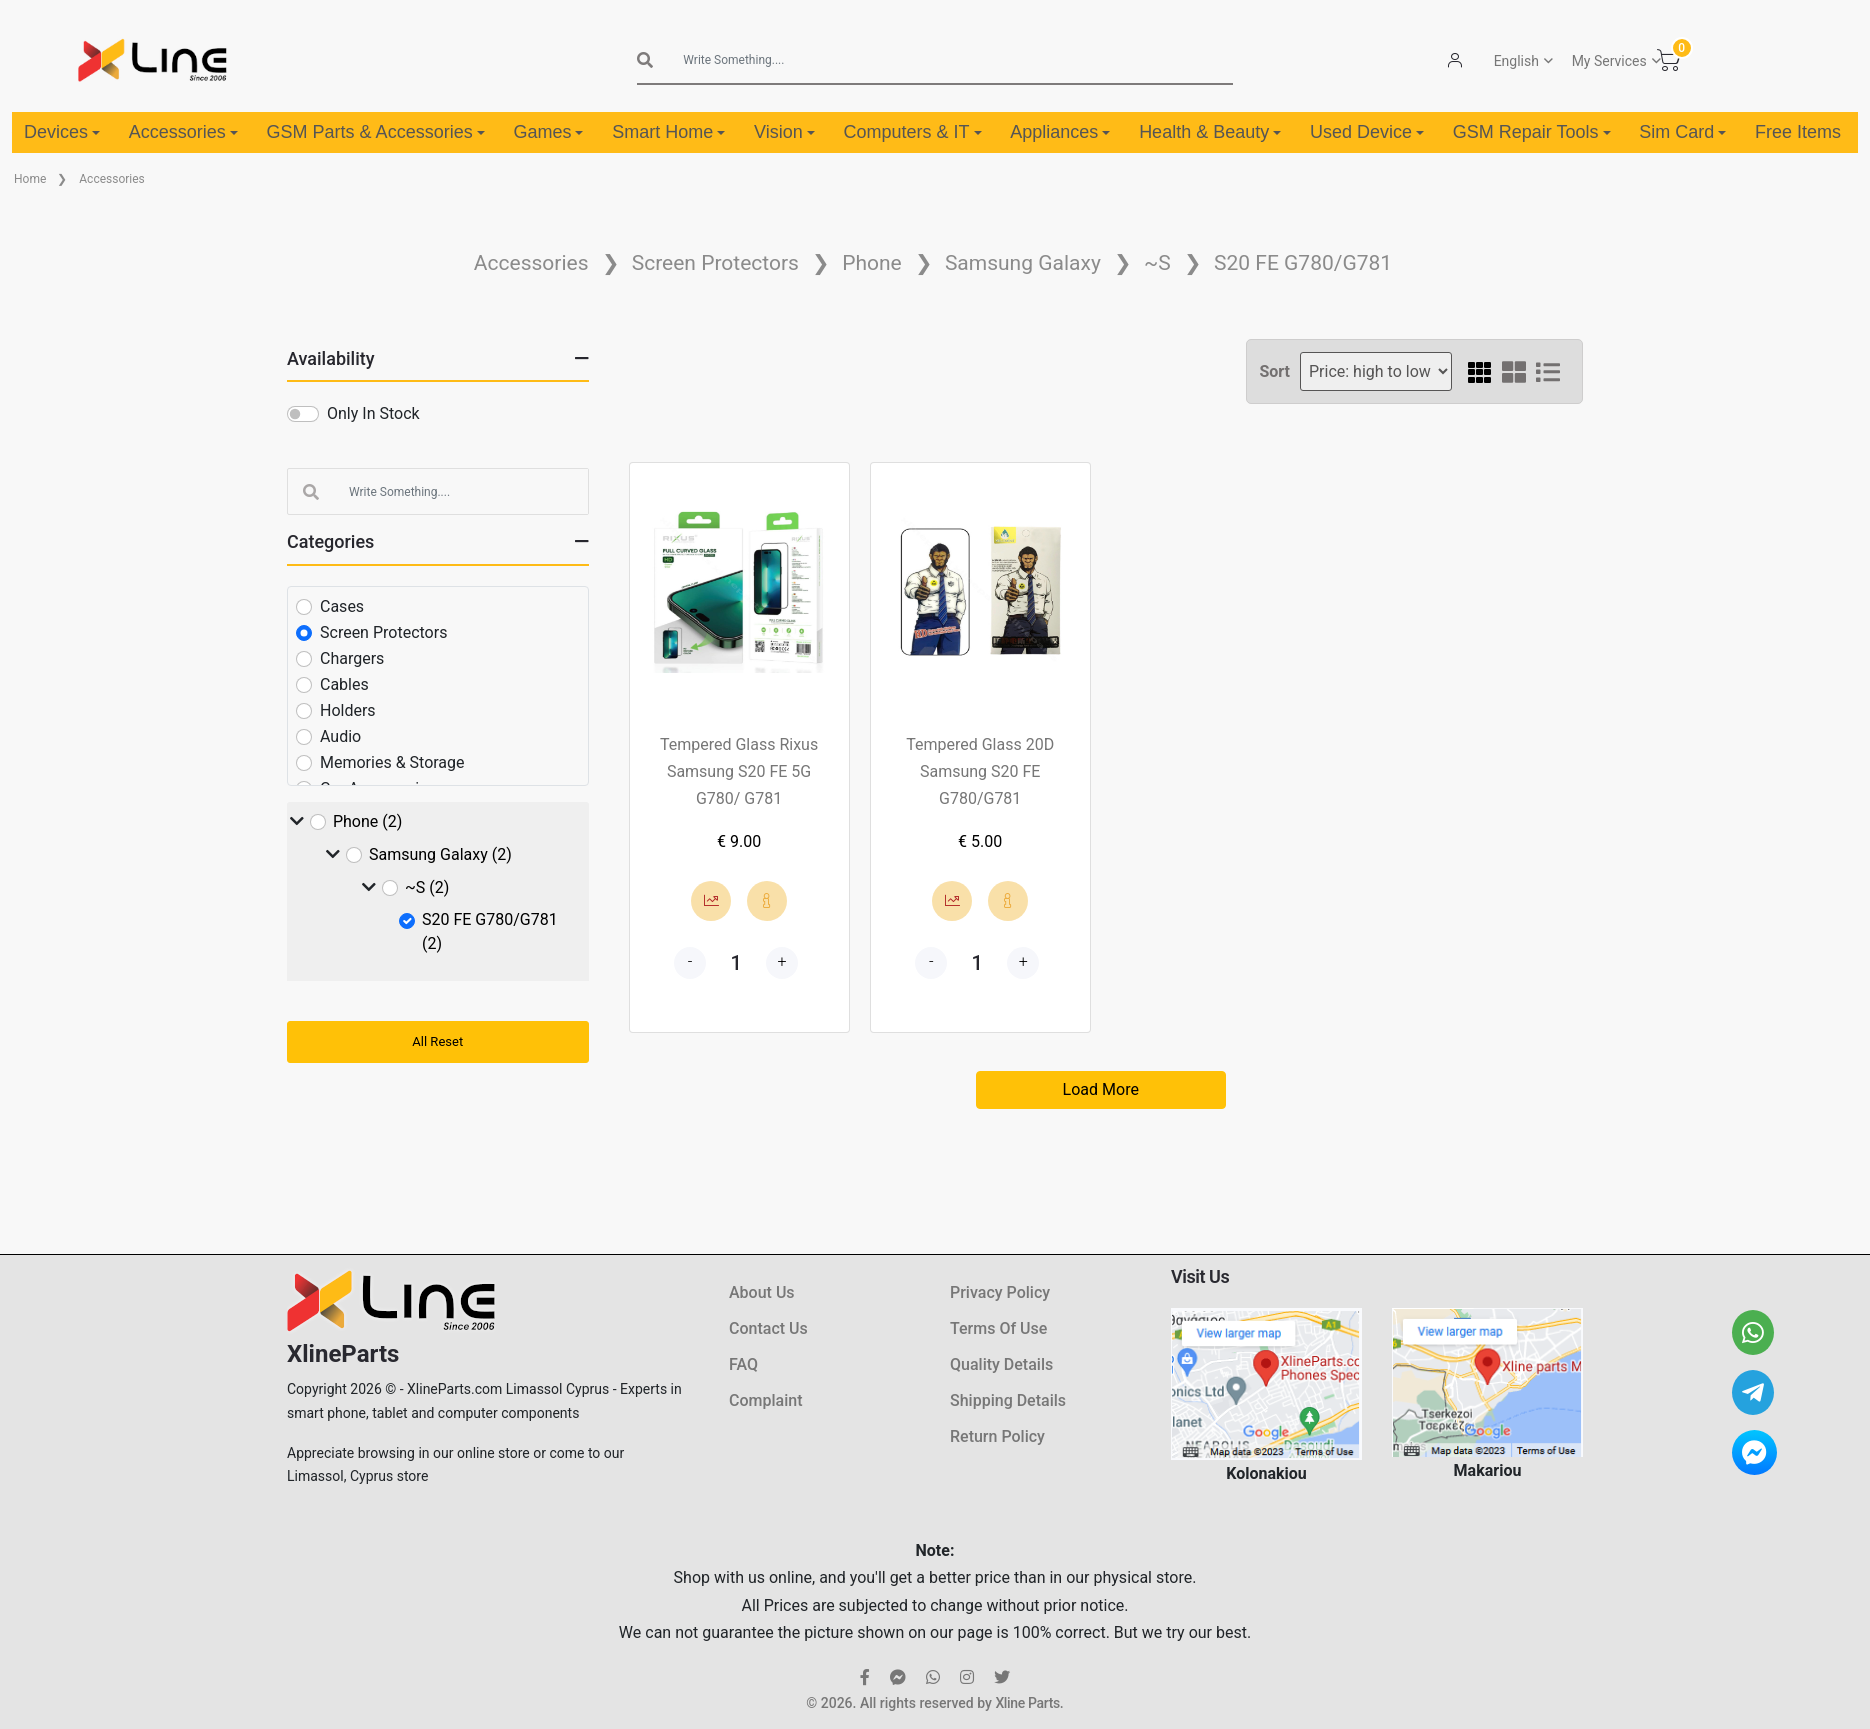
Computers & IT (912, 132)
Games (548, 132)
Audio (340, 736)
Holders (348, 710)
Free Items (1798, 132)
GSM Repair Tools (1532, 132)
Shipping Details (1008, 1400)
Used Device (1367, 132)
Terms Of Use (998, 1328)
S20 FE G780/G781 (1303, 263)
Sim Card (1682, 132)
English (1516, 61)
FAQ (743, 1364)
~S (1157, 263)
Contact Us (768, 1328)
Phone (872, 263)
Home (30, 179)
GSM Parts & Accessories (376, 132)
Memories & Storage (392, 762)
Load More (1101, 1089)
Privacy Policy (1000, 1292)
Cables (344, 684)
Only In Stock (373, 413)
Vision (784, 132)
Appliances (1060, 132)
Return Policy (997, 1436)
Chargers (352, 658)
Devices (62, 132)
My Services (1609, 61)
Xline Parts (1027, 1703)
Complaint (765, 1400)
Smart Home (668, 132)
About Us (762, 1292)
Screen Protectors (715, 263)
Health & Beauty (1210, 132)
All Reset (437, 1041)
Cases (342, 606)
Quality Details (1001, 1364)
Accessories (183, 132)
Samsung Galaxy (1023, 263)
